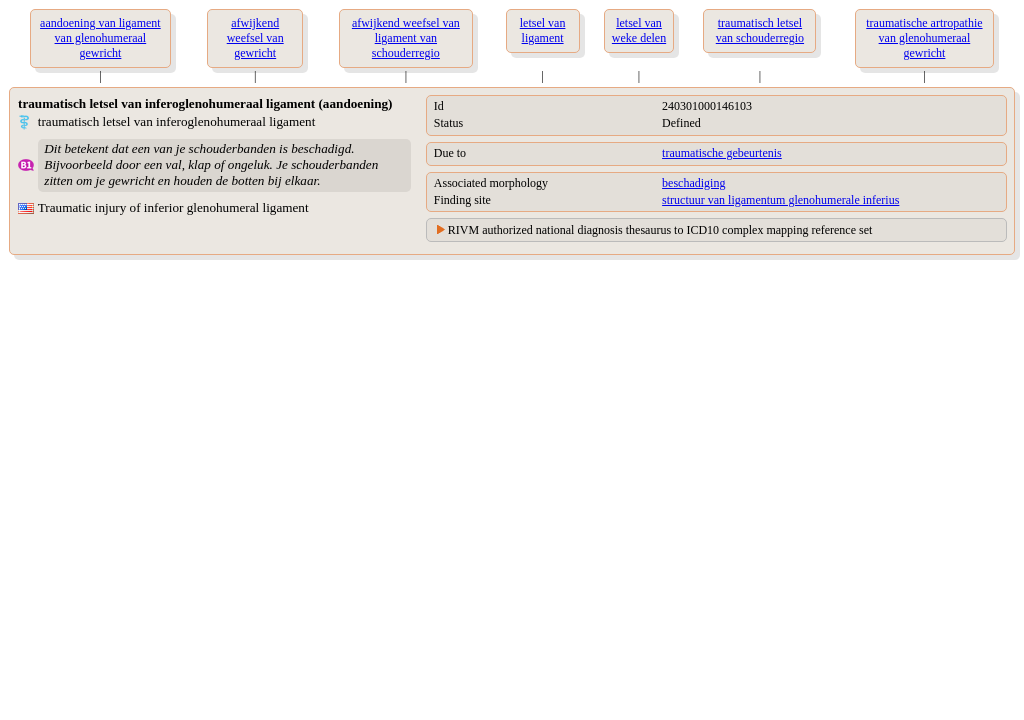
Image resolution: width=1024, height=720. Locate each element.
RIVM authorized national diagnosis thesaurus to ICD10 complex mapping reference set (660, 230)
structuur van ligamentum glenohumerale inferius (780, 200)
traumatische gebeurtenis (722, 153)
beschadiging (693, 183)
